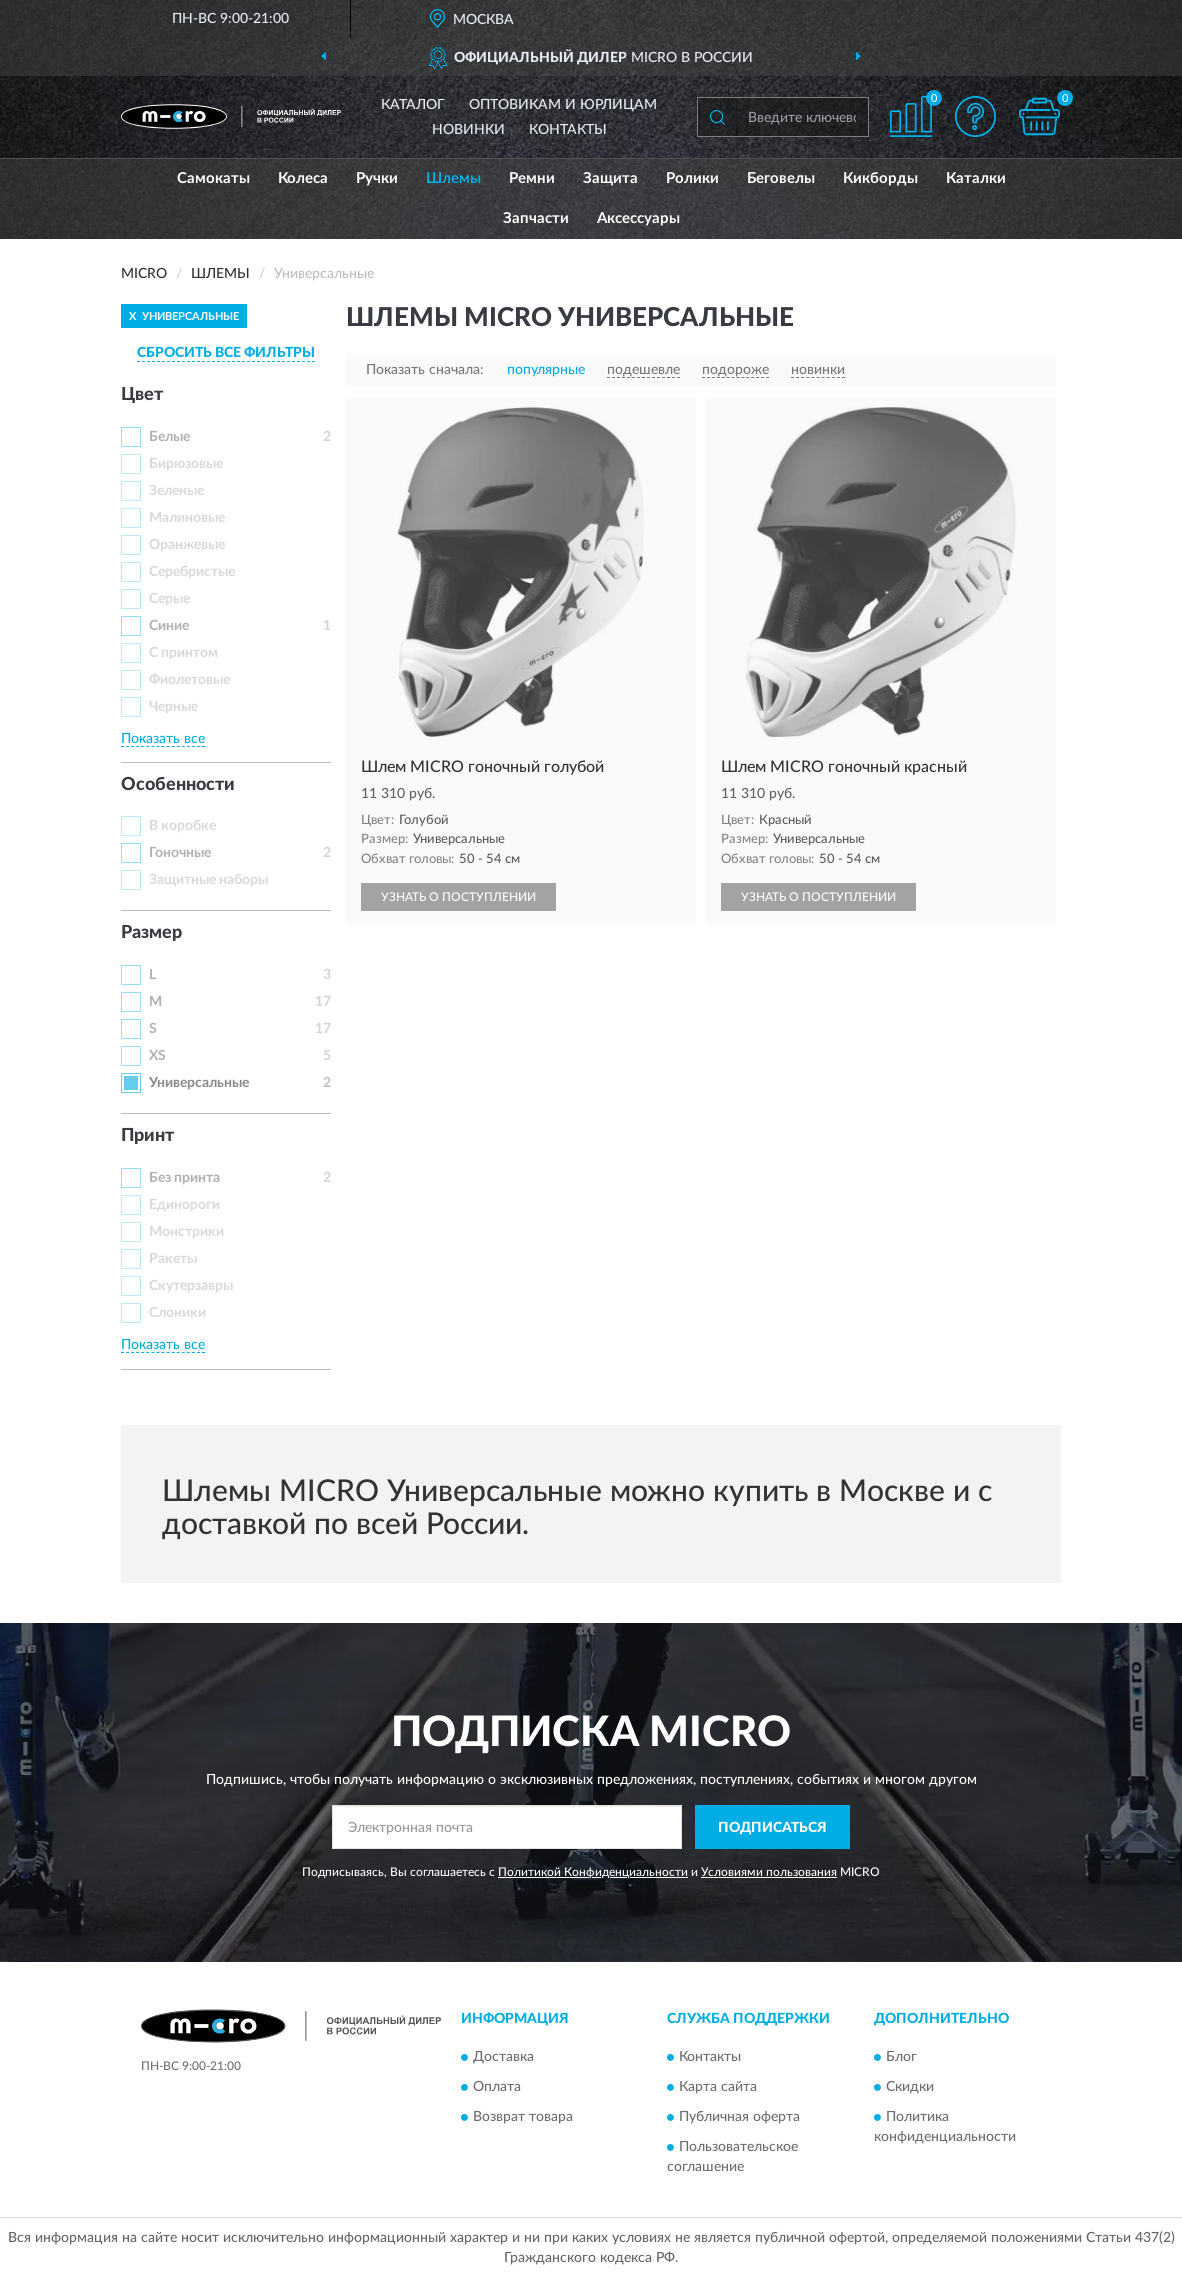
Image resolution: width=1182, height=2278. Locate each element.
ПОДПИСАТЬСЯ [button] (772, 1828)
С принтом (183, 653)
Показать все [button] (163, 739)
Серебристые (192, 572)
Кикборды (880, 178)
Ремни (532, 178)
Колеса (303, 178)
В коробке (182, 826)
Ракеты (173, 1259)
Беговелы (781, 178)
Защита (610, 178)
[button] (975, 116)
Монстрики (186, 1232)
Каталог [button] (413, 105)
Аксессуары (638, 218)
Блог (901, 2057)
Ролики (692, 178)
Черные (173, 707)
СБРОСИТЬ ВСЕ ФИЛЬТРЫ (226, 353)
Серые (169, 599)
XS (157, 1056)
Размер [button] (151, 933)
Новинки (468, 130)
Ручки (377, 178)
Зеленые (176, 491)
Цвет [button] (142, 395)
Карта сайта (718, 2087)
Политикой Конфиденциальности (593, 1872)
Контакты (568, 130)
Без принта (184, 1178)
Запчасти (536, 218)
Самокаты (213, 178)
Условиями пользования (769, 1872)
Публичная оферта (739, 2117)
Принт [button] (147, 1136)
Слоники (177, 1313)
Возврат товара (523, 2117)
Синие (169, 626)
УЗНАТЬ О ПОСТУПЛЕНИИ (458, 897)
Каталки (976, 178)
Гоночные (180, 853)
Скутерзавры (191, 1286)
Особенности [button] (178, 785)
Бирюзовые (186, 464)
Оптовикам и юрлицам (563, 105)
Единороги (184, 1205)
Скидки (910, 2087)
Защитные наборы (208, 880)
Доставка (503, 2057)
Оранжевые (187, 545)
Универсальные (199, 1083)
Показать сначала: (425, 370)
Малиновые (187, 518)
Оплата (497, 2087)
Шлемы (453, 178)
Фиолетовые (189, 680)
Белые (169, 437)
